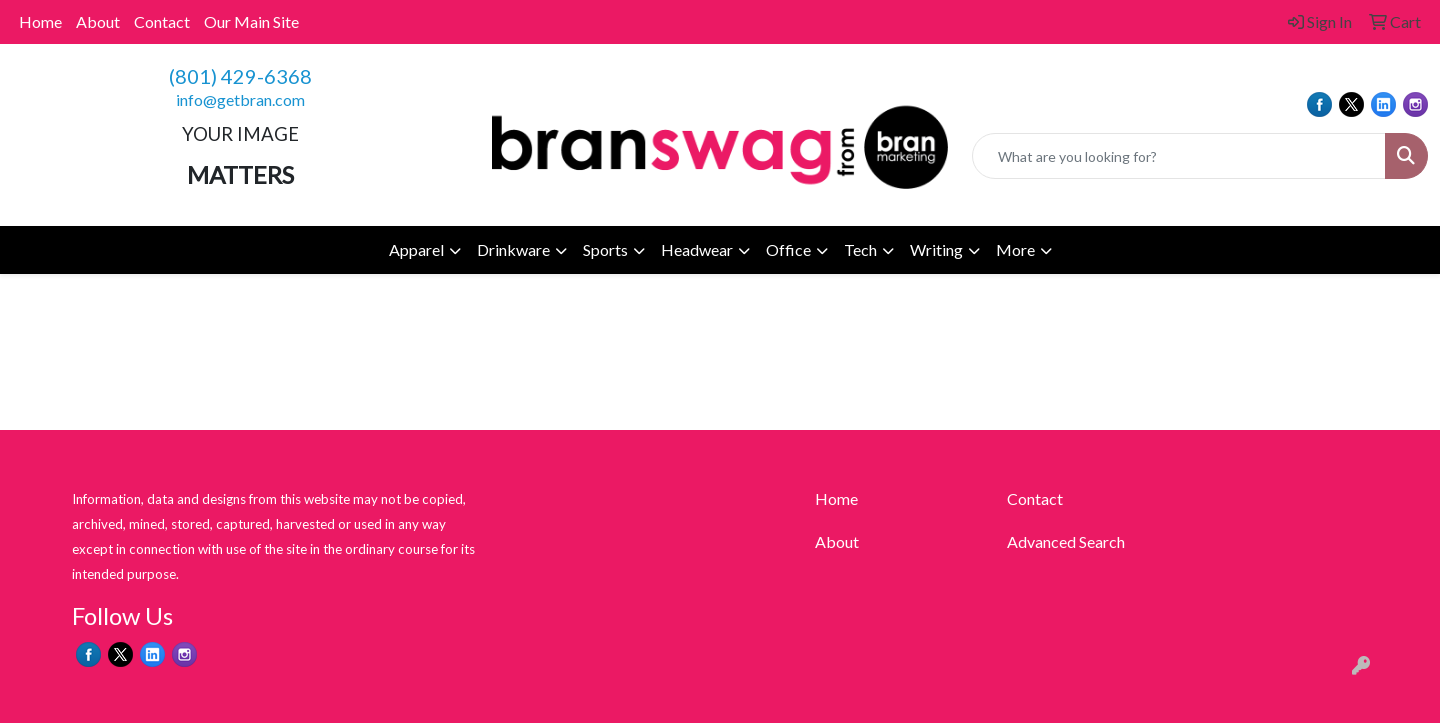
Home (40, 21)
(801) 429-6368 (240, 76)
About (98, 21)
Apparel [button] (416, 249)
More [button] (1015, 249)
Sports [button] (605, 249)
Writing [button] (936, 249)
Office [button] (788, 249)
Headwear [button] (697, 249)
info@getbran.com (240, 99)
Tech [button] (860, 249)
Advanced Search (1066, 541)
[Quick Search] (1179, 156)
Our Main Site (251, 21)
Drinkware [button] (513, 249)
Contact (162, 21)
